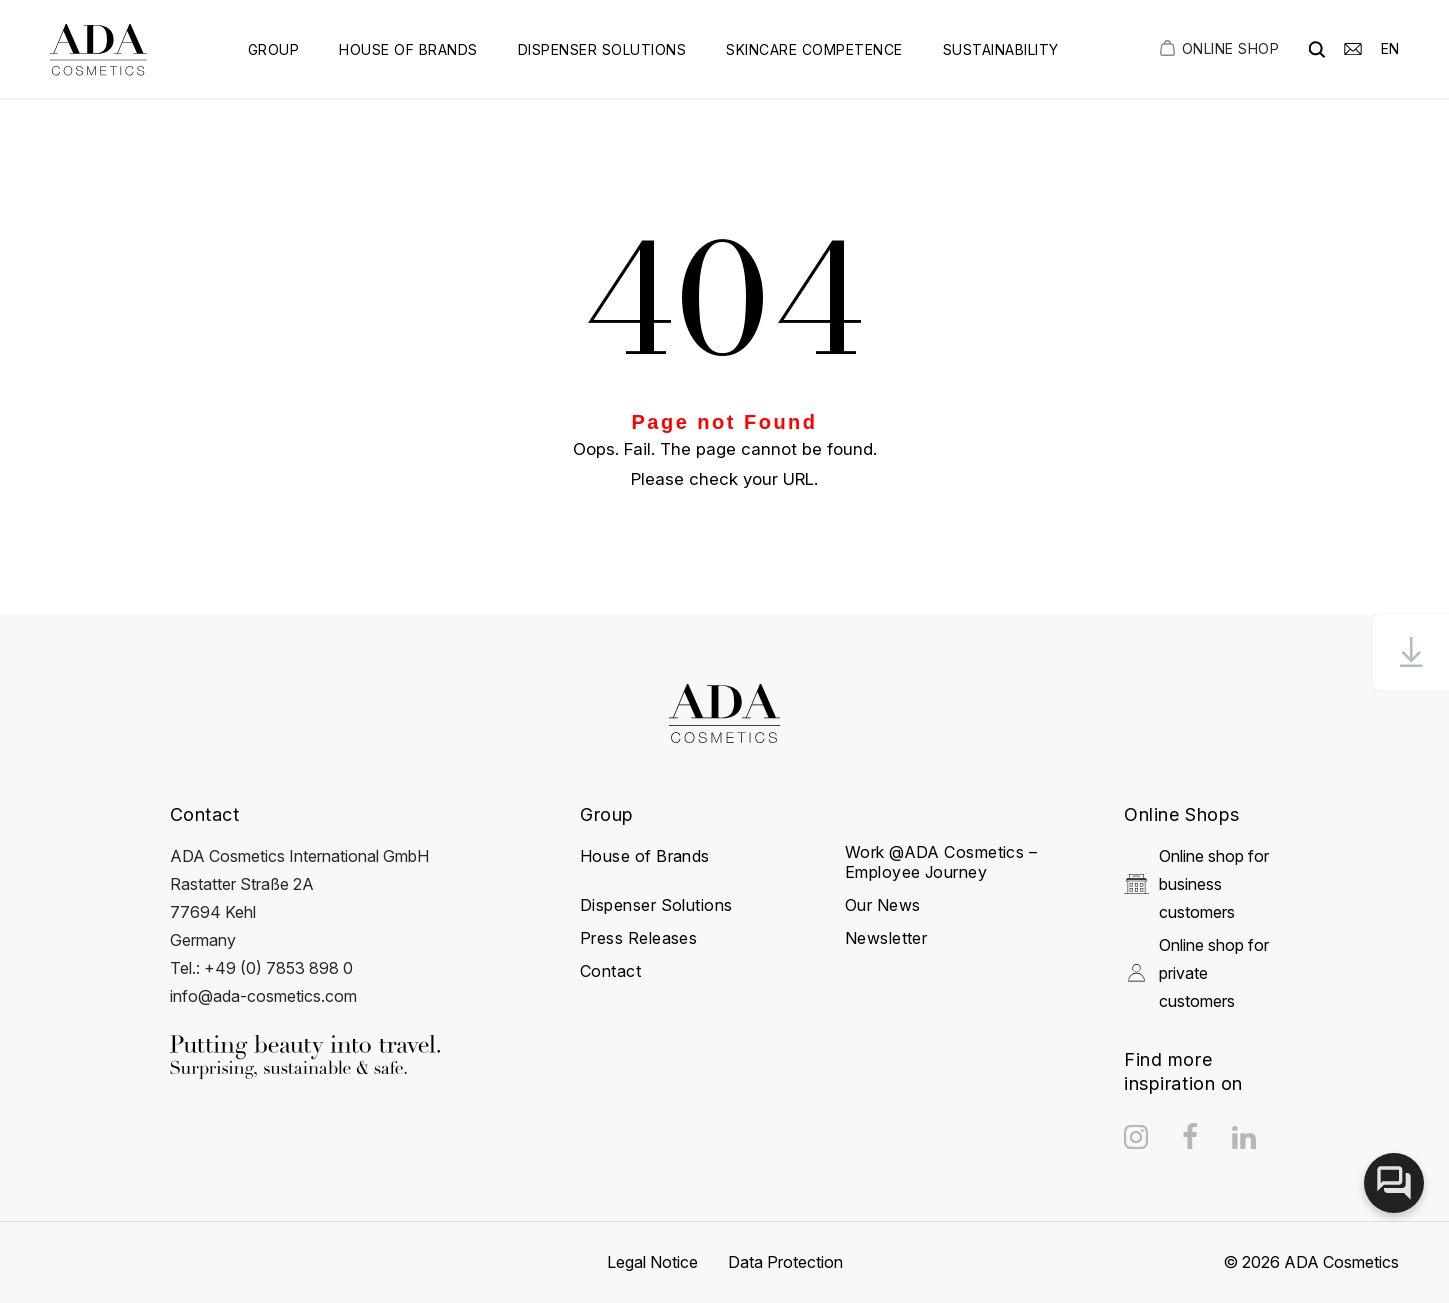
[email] (1353, 47)
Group (274, 49)
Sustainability (1001, 49)
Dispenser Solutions (602, 49)
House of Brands (408, 49)
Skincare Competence (814, 49)
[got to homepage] (98, 49)
